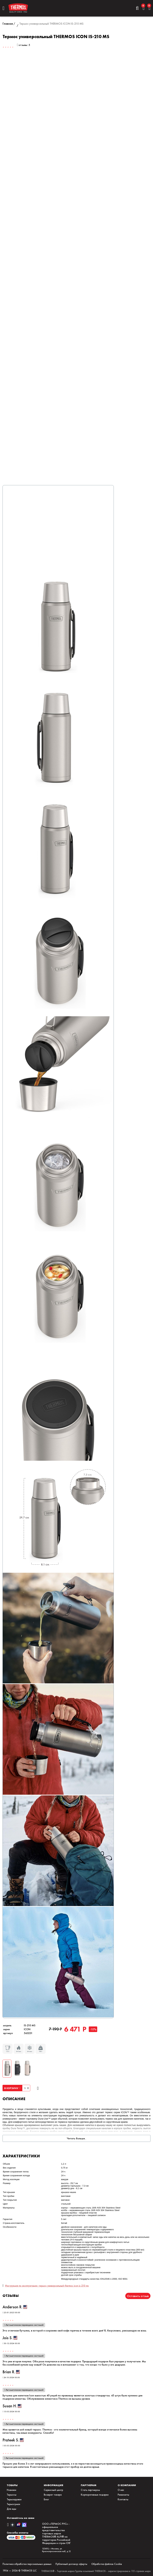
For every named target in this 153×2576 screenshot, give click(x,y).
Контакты (123, 2499)
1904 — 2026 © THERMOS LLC (20, 2570)
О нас (121, 2489)
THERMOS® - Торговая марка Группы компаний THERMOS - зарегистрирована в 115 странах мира (95, 2571)
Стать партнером (90, 2489)
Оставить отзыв (138, 2296)
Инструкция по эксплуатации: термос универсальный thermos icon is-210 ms (47, 2285)
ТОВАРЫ (12, 2485)
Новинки (11, 2489)
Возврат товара (53, 2494)
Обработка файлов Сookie (106, 2564)
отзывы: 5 (24, 45)
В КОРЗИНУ (12, 2088)
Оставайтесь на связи (20, 2517)
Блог (46, 2499)
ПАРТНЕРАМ (88, 2485)
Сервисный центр (53, 2489)
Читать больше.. (76, 2138)
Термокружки (14, 2499)
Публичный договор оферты (71, 2564)
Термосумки (13, 2504)
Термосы (11, 2494)
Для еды (11, 2508)
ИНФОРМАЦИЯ (53, 2485)
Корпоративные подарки (95, 2494)
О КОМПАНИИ (127, 2485)
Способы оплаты (17, 2532)
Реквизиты (123, 2494)
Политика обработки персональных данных (27, 2564)
